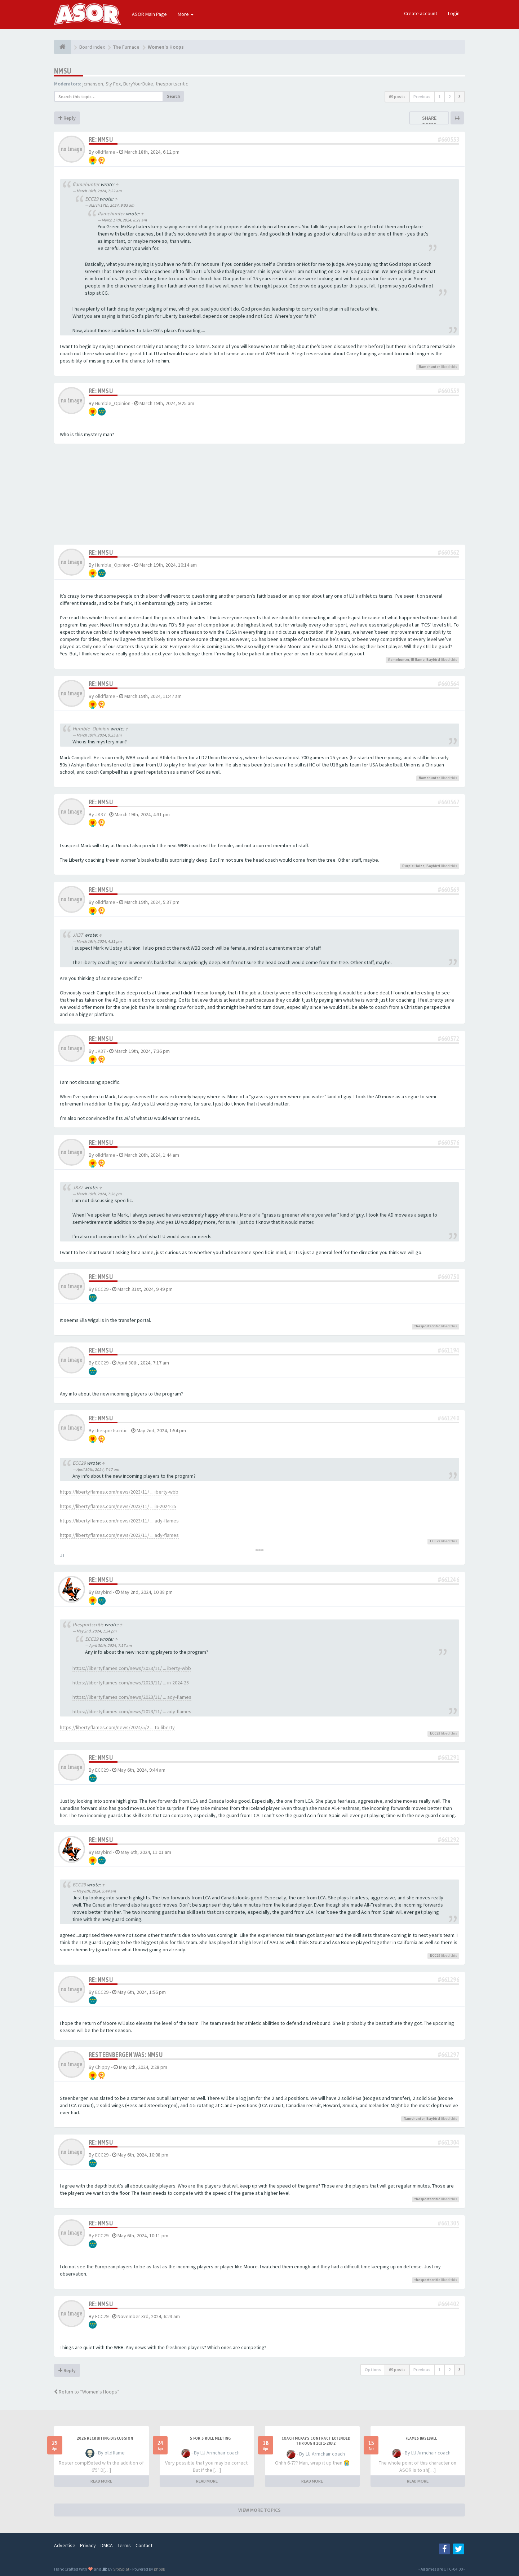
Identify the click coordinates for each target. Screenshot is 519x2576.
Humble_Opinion (112, 403)
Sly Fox (113, 83)
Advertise (64, 2545)
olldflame (105, 152)
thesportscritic (172, 83)
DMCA (107, 2545)
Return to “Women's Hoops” (86, 2391)
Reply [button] (67, 118)
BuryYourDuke (138, 83)
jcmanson (93, 83)
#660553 (448, 139)
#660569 (448, 889)
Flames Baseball (421, 2438)
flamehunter (85, 184)
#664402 (448, 2304)
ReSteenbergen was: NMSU (126, 2054)
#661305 (448, 2223)
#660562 (448, 552)
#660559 (448, 391)
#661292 (448, 1839)
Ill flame (418, 659)
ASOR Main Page (149, 14)
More (186, 14)
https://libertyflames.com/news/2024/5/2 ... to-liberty (117, 1727)
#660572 (448, 1038)
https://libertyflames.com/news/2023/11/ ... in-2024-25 (118, 1506)
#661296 (448, 1979)
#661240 (448, 1418)
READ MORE (101, 2481)
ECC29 (91, 198)
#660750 (448, 1276)
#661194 (448, 1350)
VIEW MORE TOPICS (259, 2510)
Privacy (88, 2545)
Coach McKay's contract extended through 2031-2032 (315, 2441)
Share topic (429, 121)
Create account (420, 13)
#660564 (448, 683)
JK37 (100, 814)
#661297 (448, 2054)
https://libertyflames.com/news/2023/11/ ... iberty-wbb (119, 1492)
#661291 (448, 1757)
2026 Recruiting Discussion (105, 2438)
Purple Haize (413, 865)
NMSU (63, 71)
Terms (124, 2545)
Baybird (433, 659)
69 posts (397, 96)
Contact (144, 2545)
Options (373, 2369)
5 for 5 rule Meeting (210, 2438)
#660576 (448, 1142)
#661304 (448, 2142)
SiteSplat (120, 2569)
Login (454, 13)
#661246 (448, 1579)
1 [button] (439, 96)
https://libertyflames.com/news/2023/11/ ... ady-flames (119, 1520)
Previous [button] (421, 96)
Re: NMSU (101, 139)
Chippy (102, 2067)
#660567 (448, 802)
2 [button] (449, 96)
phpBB (159, 2569)
